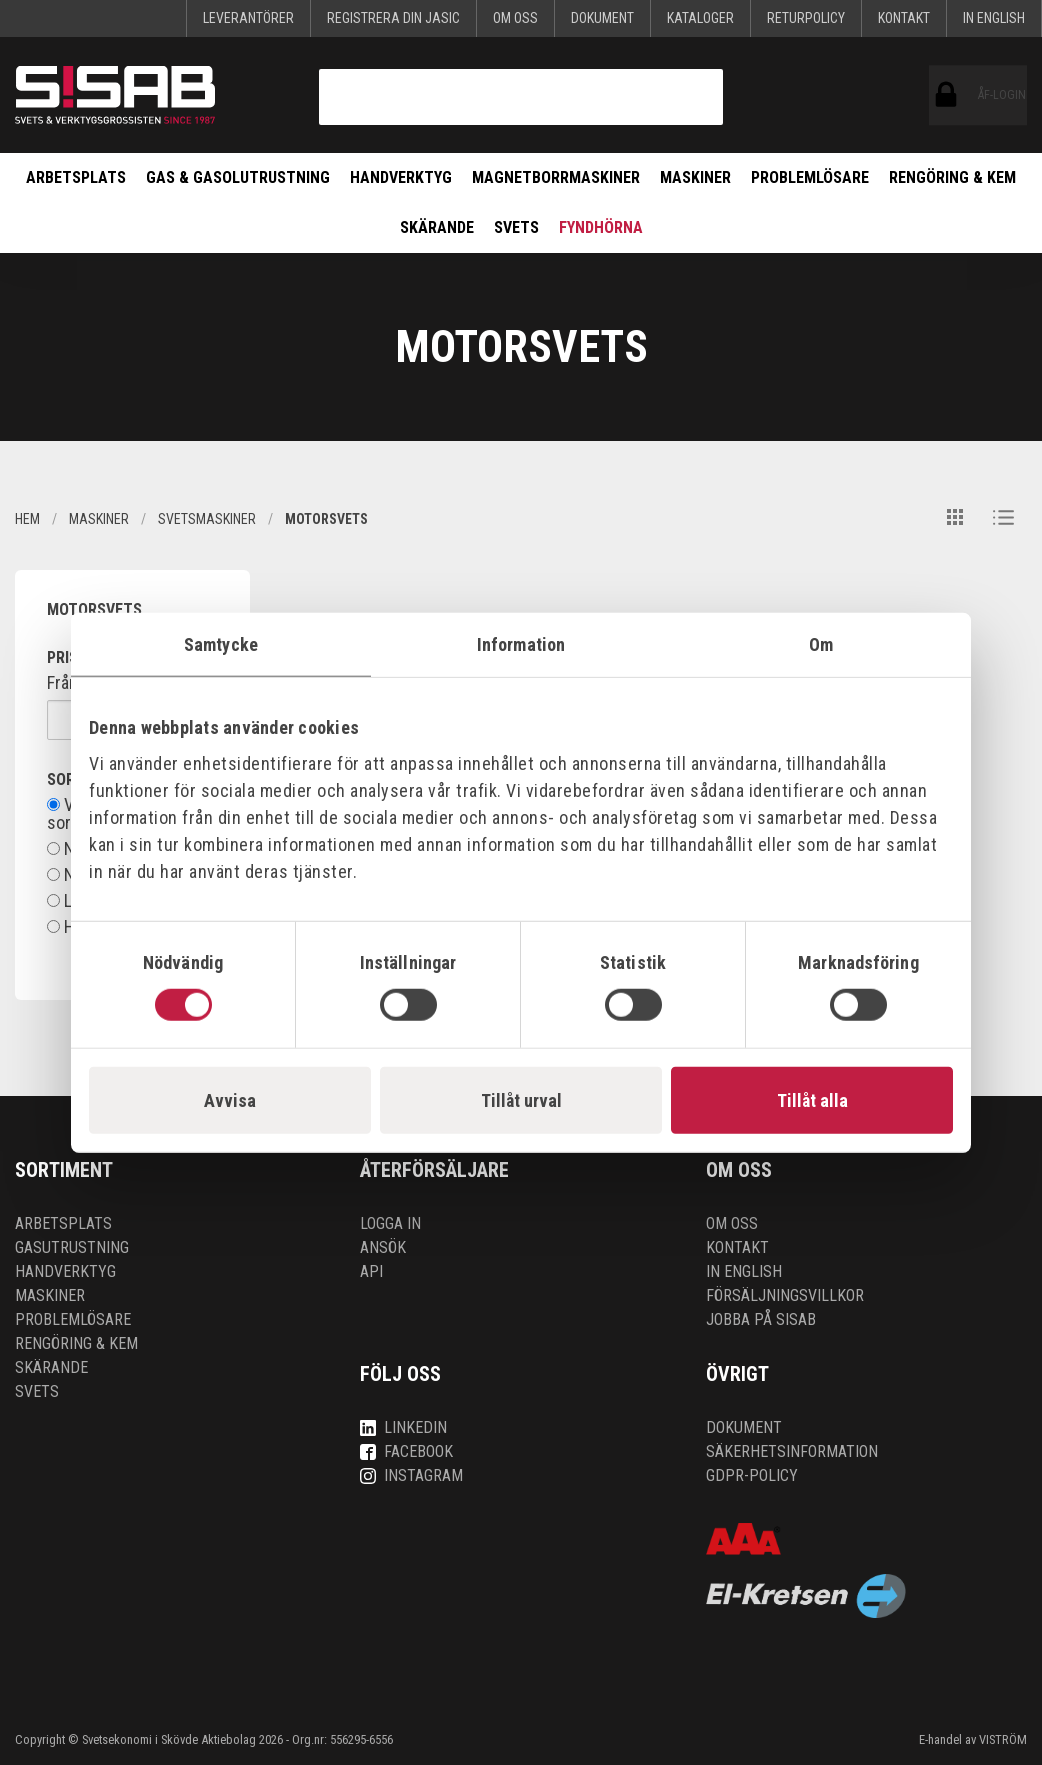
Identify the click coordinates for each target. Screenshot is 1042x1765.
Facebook (406, 1451)
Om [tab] (821, 643)
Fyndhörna (601, 227)
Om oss (515, 18)
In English (994, 18)
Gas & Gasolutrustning (238, 177)
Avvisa (230, 1100)
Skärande (437, 227)
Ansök (383, 1247)
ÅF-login (946, 95)
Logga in (390, 1223)
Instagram (411, 1475)
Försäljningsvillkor (785, 1295)
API (371, 1271)
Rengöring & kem (952, 177)
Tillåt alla (812, 1100)
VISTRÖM (1003, 1739)
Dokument (602, 18)
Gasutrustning (72, 1247)
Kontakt (904, 18)
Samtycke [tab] (221, 643)
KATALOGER (700, 18)
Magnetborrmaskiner (556, 177)
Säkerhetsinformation (792, 1451)
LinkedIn (403, 1427)
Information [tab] (521, 643)
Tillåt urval (521, 1100)
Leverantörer (248, 18)
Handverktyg (401, 177)
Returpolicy (806, 18)
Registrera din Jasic (393, 18)
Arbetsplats (76, 177)
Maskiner (695, 177)
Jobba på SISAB (761, 1319)
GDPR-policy (752, 1475)
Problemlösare (810, 177)
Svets (516, 227)
